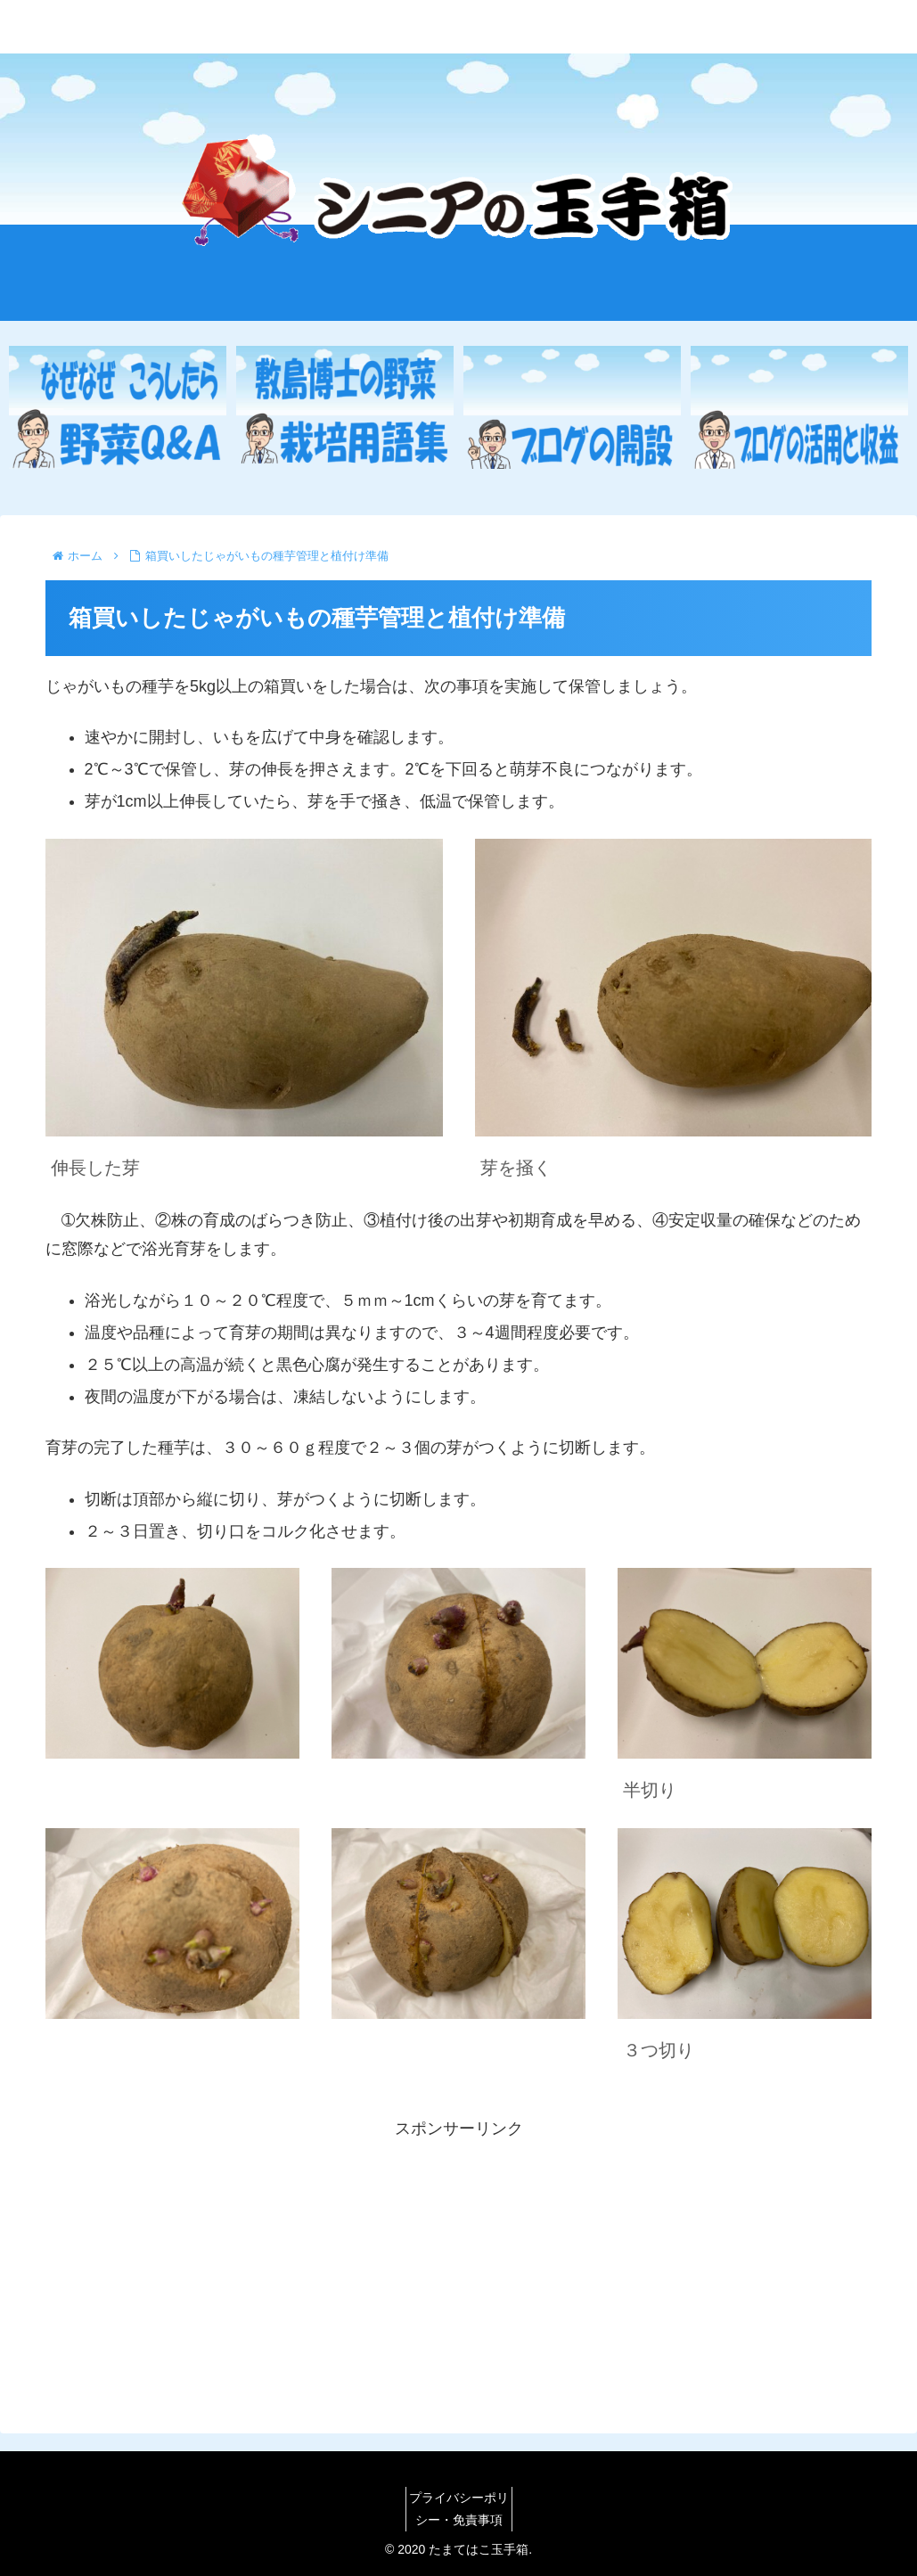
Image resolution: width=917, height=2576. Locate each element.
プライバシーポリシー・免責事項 (459, 2508)
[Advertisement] (458, 2267)
